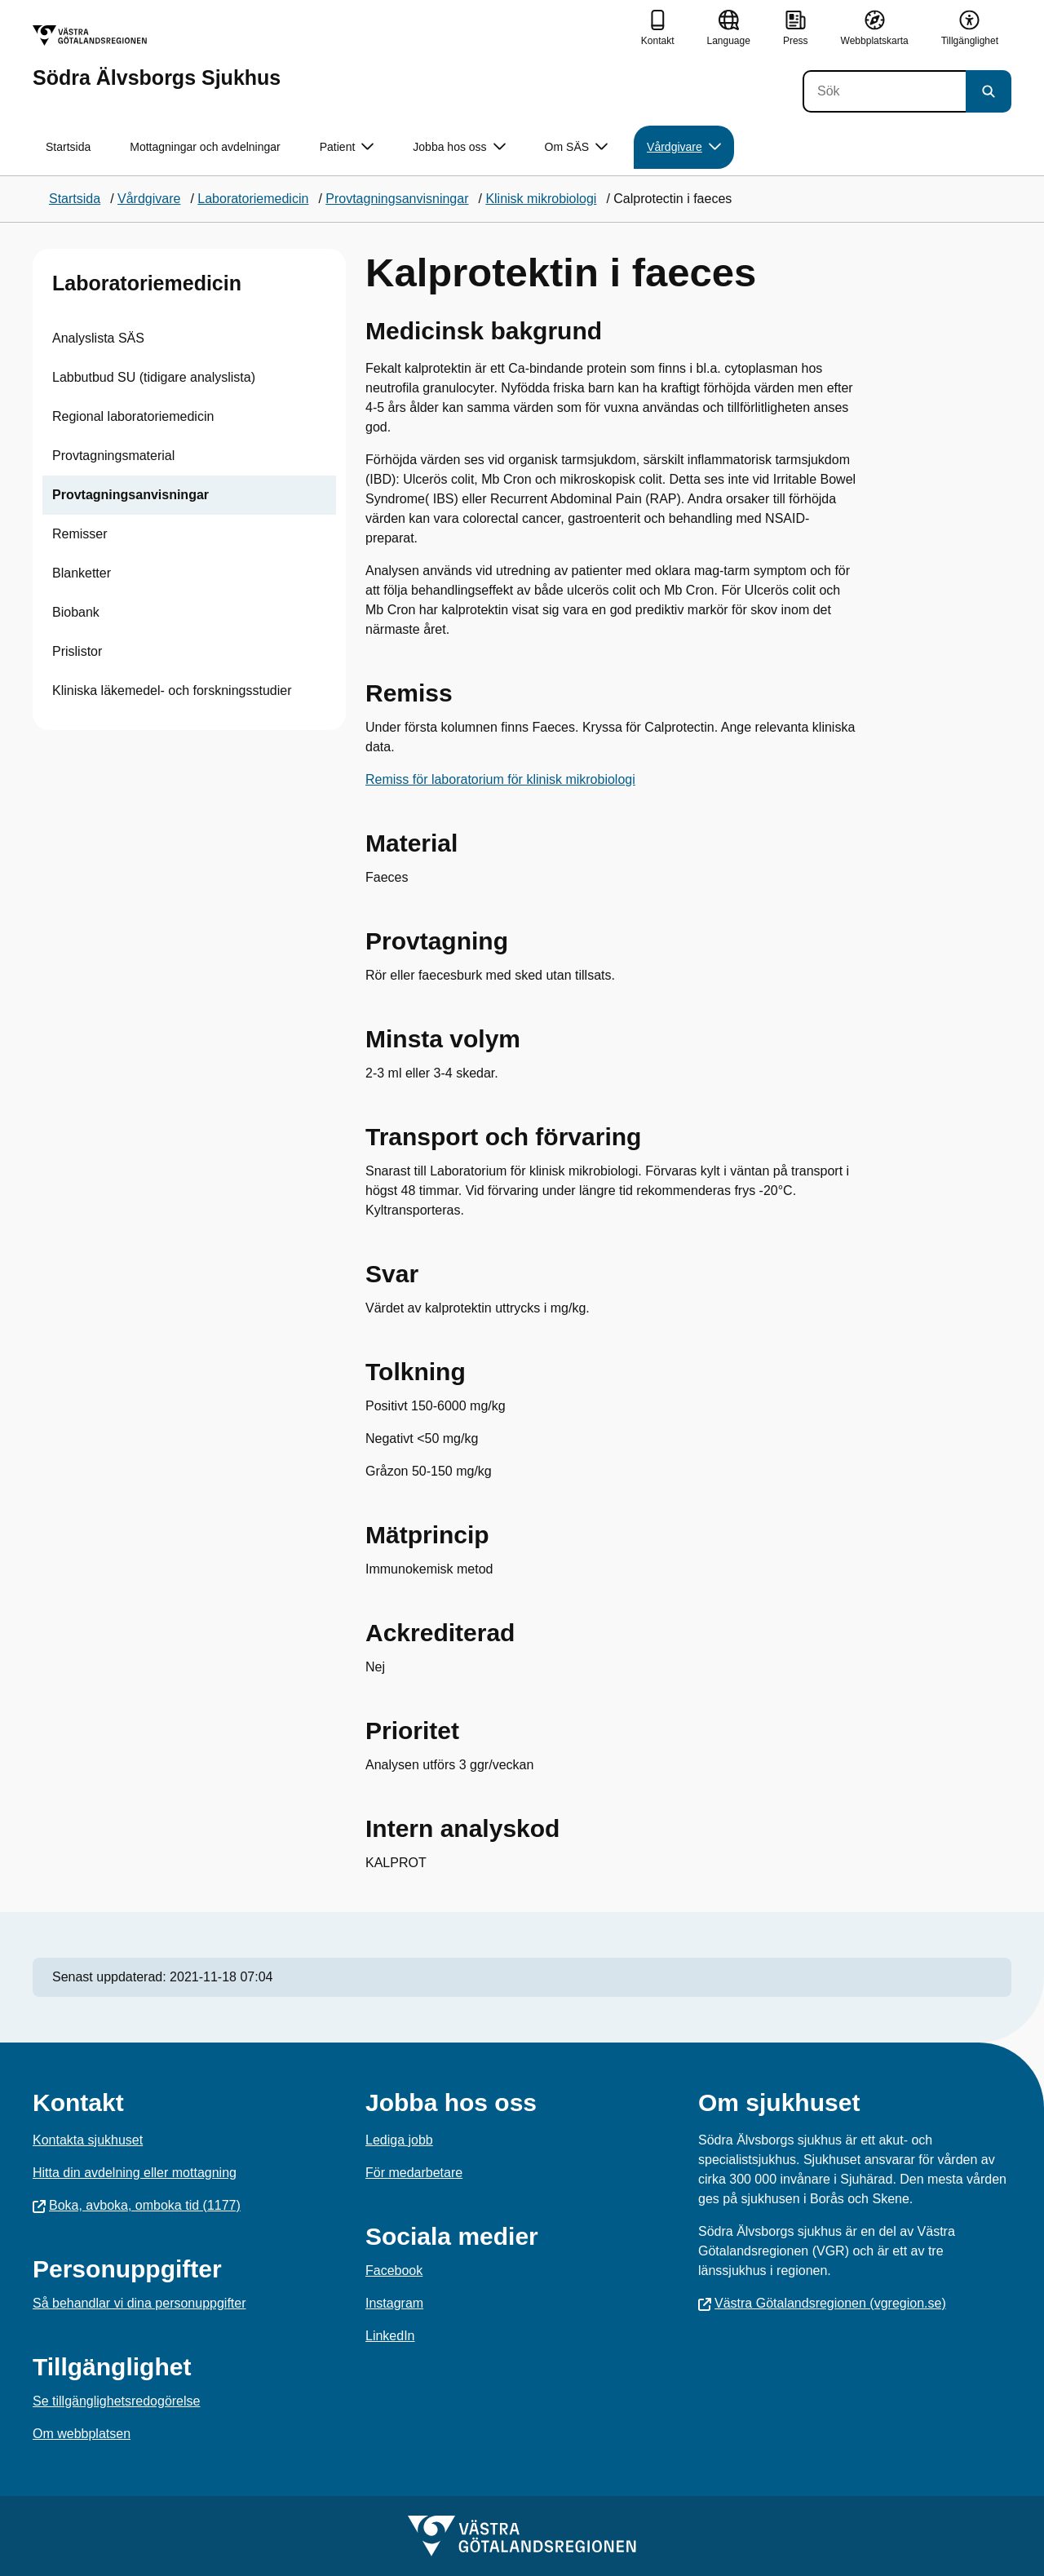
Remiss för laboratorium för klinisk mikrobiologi (500, 779)
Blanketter (81, 573)
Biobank (76, 612)
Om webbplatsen (81, 2434)
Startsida (68, 146)
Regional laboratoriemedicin (133, 416)
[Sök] (884, 91)
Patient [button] (347, 147)
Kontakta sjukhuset (88, 2140)
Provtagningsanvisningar (130, 495)
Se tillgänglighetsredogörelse (116, 2401)
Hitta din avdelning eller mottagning (135, 2173)
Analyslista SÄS (98, 338)
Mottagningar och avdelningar (205, 146)
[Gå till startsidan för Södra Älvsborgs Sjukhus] (157, 57)
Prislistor (77, 651)
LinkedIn (390, 2336)
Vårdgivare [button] (684, 147)
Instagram (394, 2303)
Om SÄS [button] (576, 147)
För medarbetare (413, 2173)
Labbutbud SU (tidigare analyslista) (153, 377)
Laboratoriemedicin (146, 283)
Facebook (393, 2270)
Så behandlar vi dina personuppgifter (139, 2303)
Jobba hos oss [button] (459, 147)
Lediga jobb (399, 2140)
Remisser (80, 534)
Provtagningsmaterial (113, 456)
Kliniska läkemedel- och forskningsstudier (171, 690)
